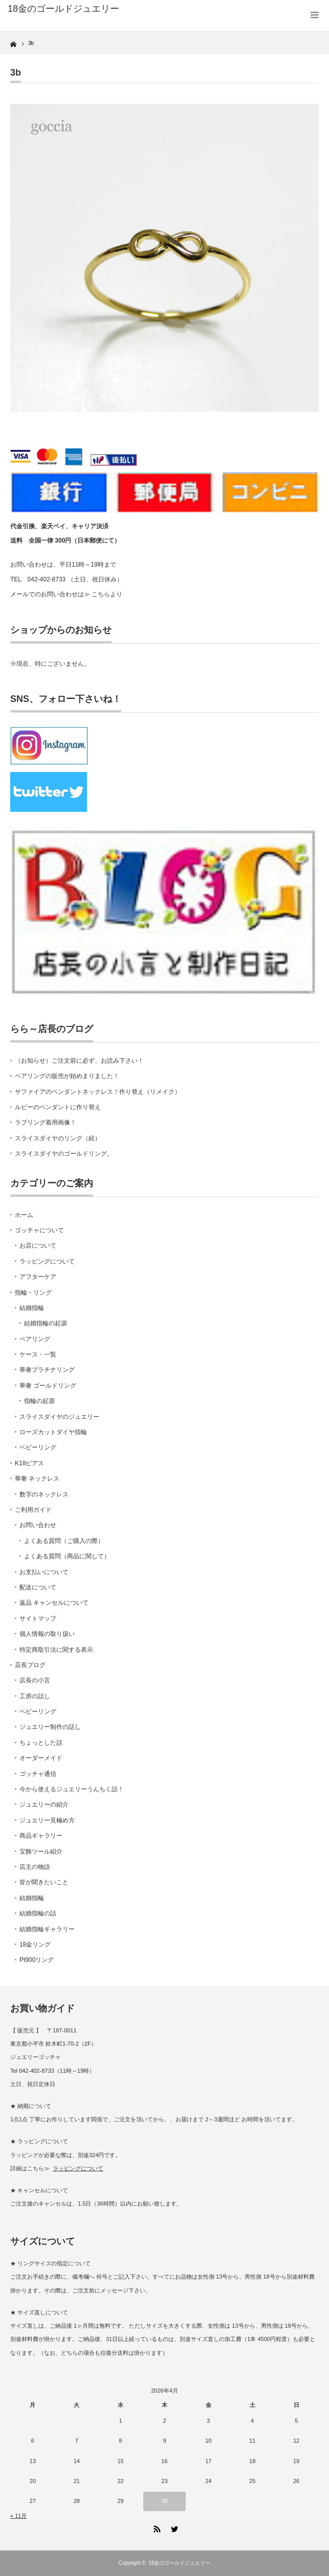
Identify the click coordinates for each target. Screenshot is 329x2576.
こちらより (107, 594)
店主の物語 (34, 1866)
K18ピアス (29, 1463)
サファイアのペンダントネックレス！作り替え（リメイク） (98, 1091)
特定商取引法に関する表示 (56, 1649)
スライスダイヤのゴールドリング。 (64, 1153)
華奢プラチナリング (47, 1369)
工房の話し (34, 1696)
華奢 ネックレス (37, 1478)
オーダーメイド (40, 1758)
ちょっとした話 (40, 1742)
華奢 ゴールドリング (47, 1385)
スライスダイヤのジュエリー (59, 1416)
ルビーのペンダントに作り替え (58, 1107)
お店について (37, 1245)
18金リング (35, 1944)
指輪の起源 (39, 1400)
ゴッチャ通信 (37, 1773)
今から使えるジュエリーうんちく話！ (71, 1789)
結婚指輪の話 (37, 1913)
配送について (37, 1587)
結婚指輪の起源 (45, 1323)
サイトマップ (37, 1618)
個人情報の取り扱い (47, 1633)
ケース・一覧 (37, 1354)
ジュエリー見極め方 (47, 1820)
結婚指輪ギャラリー (47, 1929)
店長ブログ (30, 1665)
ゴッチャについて (39, 1230)
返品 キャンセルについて (54, 1602)
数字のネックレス (44, 1494)
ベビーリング (37, 1447)
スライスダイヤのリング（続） (58, 1138)
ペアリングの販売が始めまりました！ (67, 1076)
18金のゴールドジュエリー (63, 9)
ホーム (24, 1215)
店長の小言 (34, 1680)
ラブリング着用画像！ (45, 1122)
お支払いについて (44, 1572)
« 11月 (18, 2516)
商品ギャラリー (40, 1835)
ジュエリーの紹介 (44, 1804)
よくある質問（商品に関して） (67, 1556)
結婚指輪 (31, 1308)
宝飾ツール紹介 (40, 1851)
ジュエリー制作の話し (50, 1726)
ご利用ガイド (33, 1509)
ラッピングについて (47, 1261)
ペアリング (34, 1339)
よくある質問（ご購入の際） (64, 1540)
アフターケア (37, 1276)
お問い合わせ (37, 1525)
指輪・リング (33, 1292)
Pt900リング (36, 1959)
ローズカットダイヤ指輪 (53, 1432)
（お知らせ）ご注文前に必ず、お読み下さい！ (79, 1060)
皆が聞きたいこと (44, 1882)
